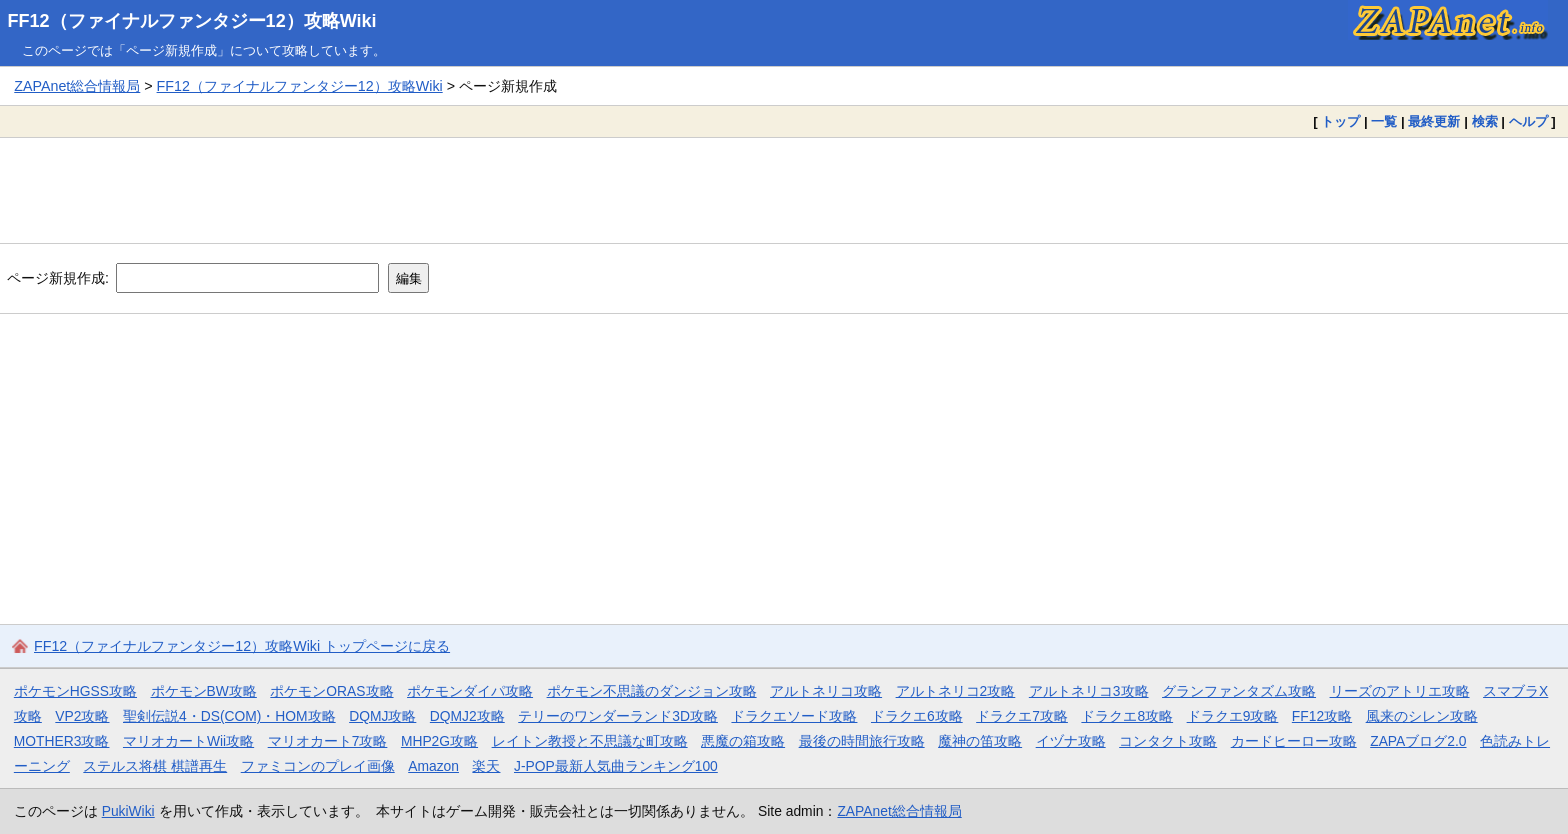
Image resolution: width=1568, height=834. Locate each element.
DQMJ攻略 (382, 716)
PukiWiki (128, 811)
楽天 (486, 766)
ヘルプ (1528, 121)
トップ (1340, 121)
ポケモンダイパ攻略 (470, 691)
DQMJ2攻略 (467, 716)
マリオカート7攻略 (328, 741)
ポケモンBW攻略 (204, 691)
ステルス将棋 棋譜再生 (155, 766)
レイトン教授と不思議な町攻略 (590, 741)
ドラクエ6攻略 (917, 716)
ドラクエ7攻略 (1022, 716)
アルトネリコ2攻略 (956, 691)
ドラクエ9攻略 (1233, 716)
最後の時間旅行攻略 (862, 741)
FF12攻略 (1322, 716)
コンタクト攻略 (1168, 741)
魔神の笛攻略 (980, 741)
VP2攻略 (82, 716)
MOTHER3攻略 (62, 741)
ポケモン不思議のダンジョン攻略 (652, 691)
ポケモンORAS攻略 (331, 691)
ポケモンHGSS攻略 (75, 691)
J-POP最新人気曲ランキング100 (616, 766)
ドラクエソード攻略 (794, 716)
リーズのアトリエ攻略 (1400, 691)
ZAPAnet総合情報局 (77, 86)
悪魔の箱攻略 (743, 741)
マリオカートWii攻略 (188, 741)
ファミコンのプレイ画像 (318, 766)
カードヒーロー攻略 (1294, 741)
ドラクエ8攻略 (1127, 716)
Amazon (433, 766)
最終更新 (1434, 121)
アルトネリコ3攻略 (1089, 691)
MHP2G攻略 (439, 741)
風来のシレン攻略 (1422, 716)
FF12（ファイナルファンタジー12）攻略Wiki (192, 21)
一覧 (1384, 121)
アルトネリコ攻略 (826, 691)
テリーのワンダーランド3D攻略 (618, 716)
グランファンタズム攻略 (1239, 691)
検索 (1485, 121)
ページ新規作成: (58, 278)
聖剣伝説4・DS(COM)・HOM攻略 (229, 716)
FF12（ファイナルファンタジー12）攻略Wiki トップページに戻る (242, 646)
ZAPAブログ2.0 (1418, 741)
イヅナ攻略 (1071, 741)
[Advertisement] (784, 190)
